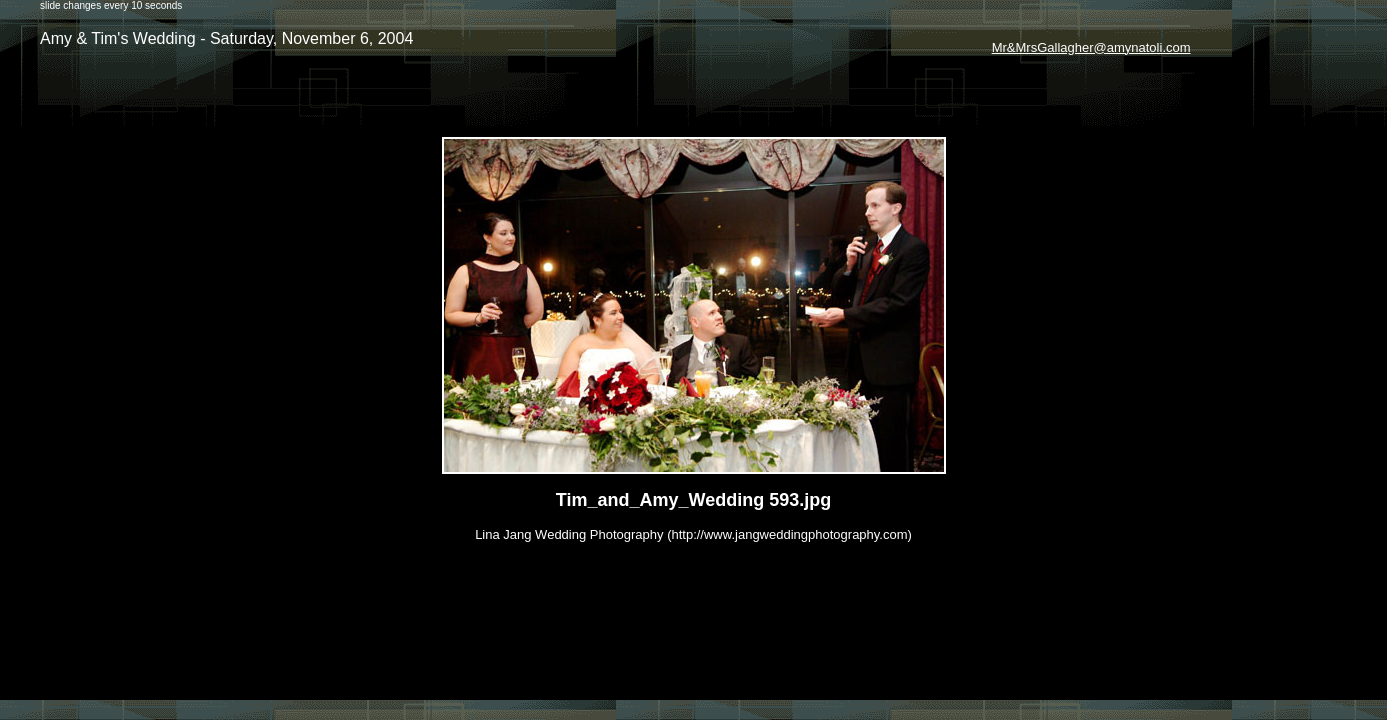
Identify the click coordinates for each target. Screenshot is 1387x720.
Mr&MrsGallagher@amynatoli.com (1091, 47)
